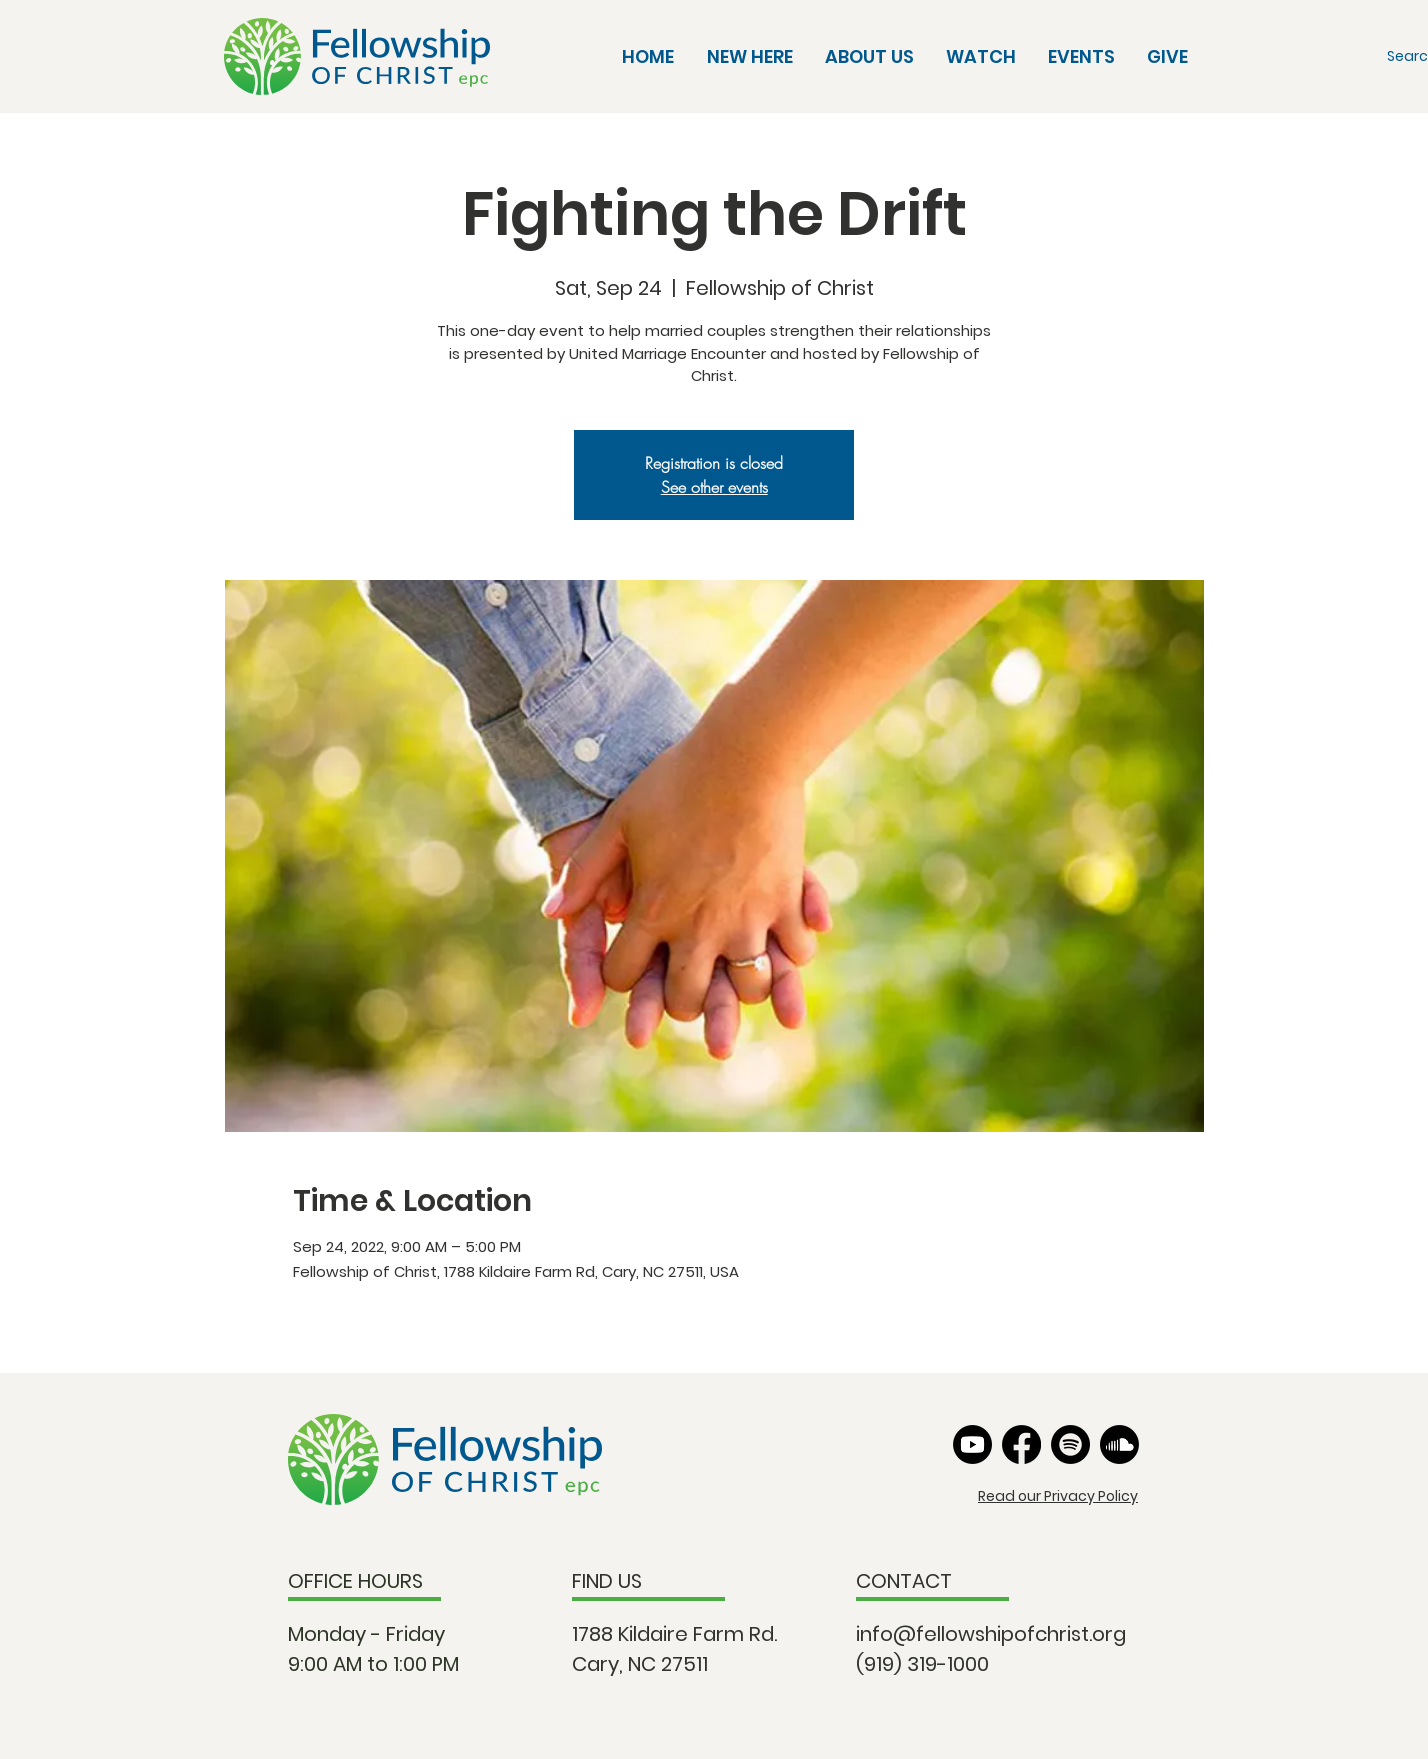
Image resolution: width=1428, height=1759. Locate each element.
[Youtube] (972, 1444)
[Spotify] (1070, 1444)
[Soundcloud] (1119, 1444)
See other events (714, 487)
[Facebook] (1021, 1444)
